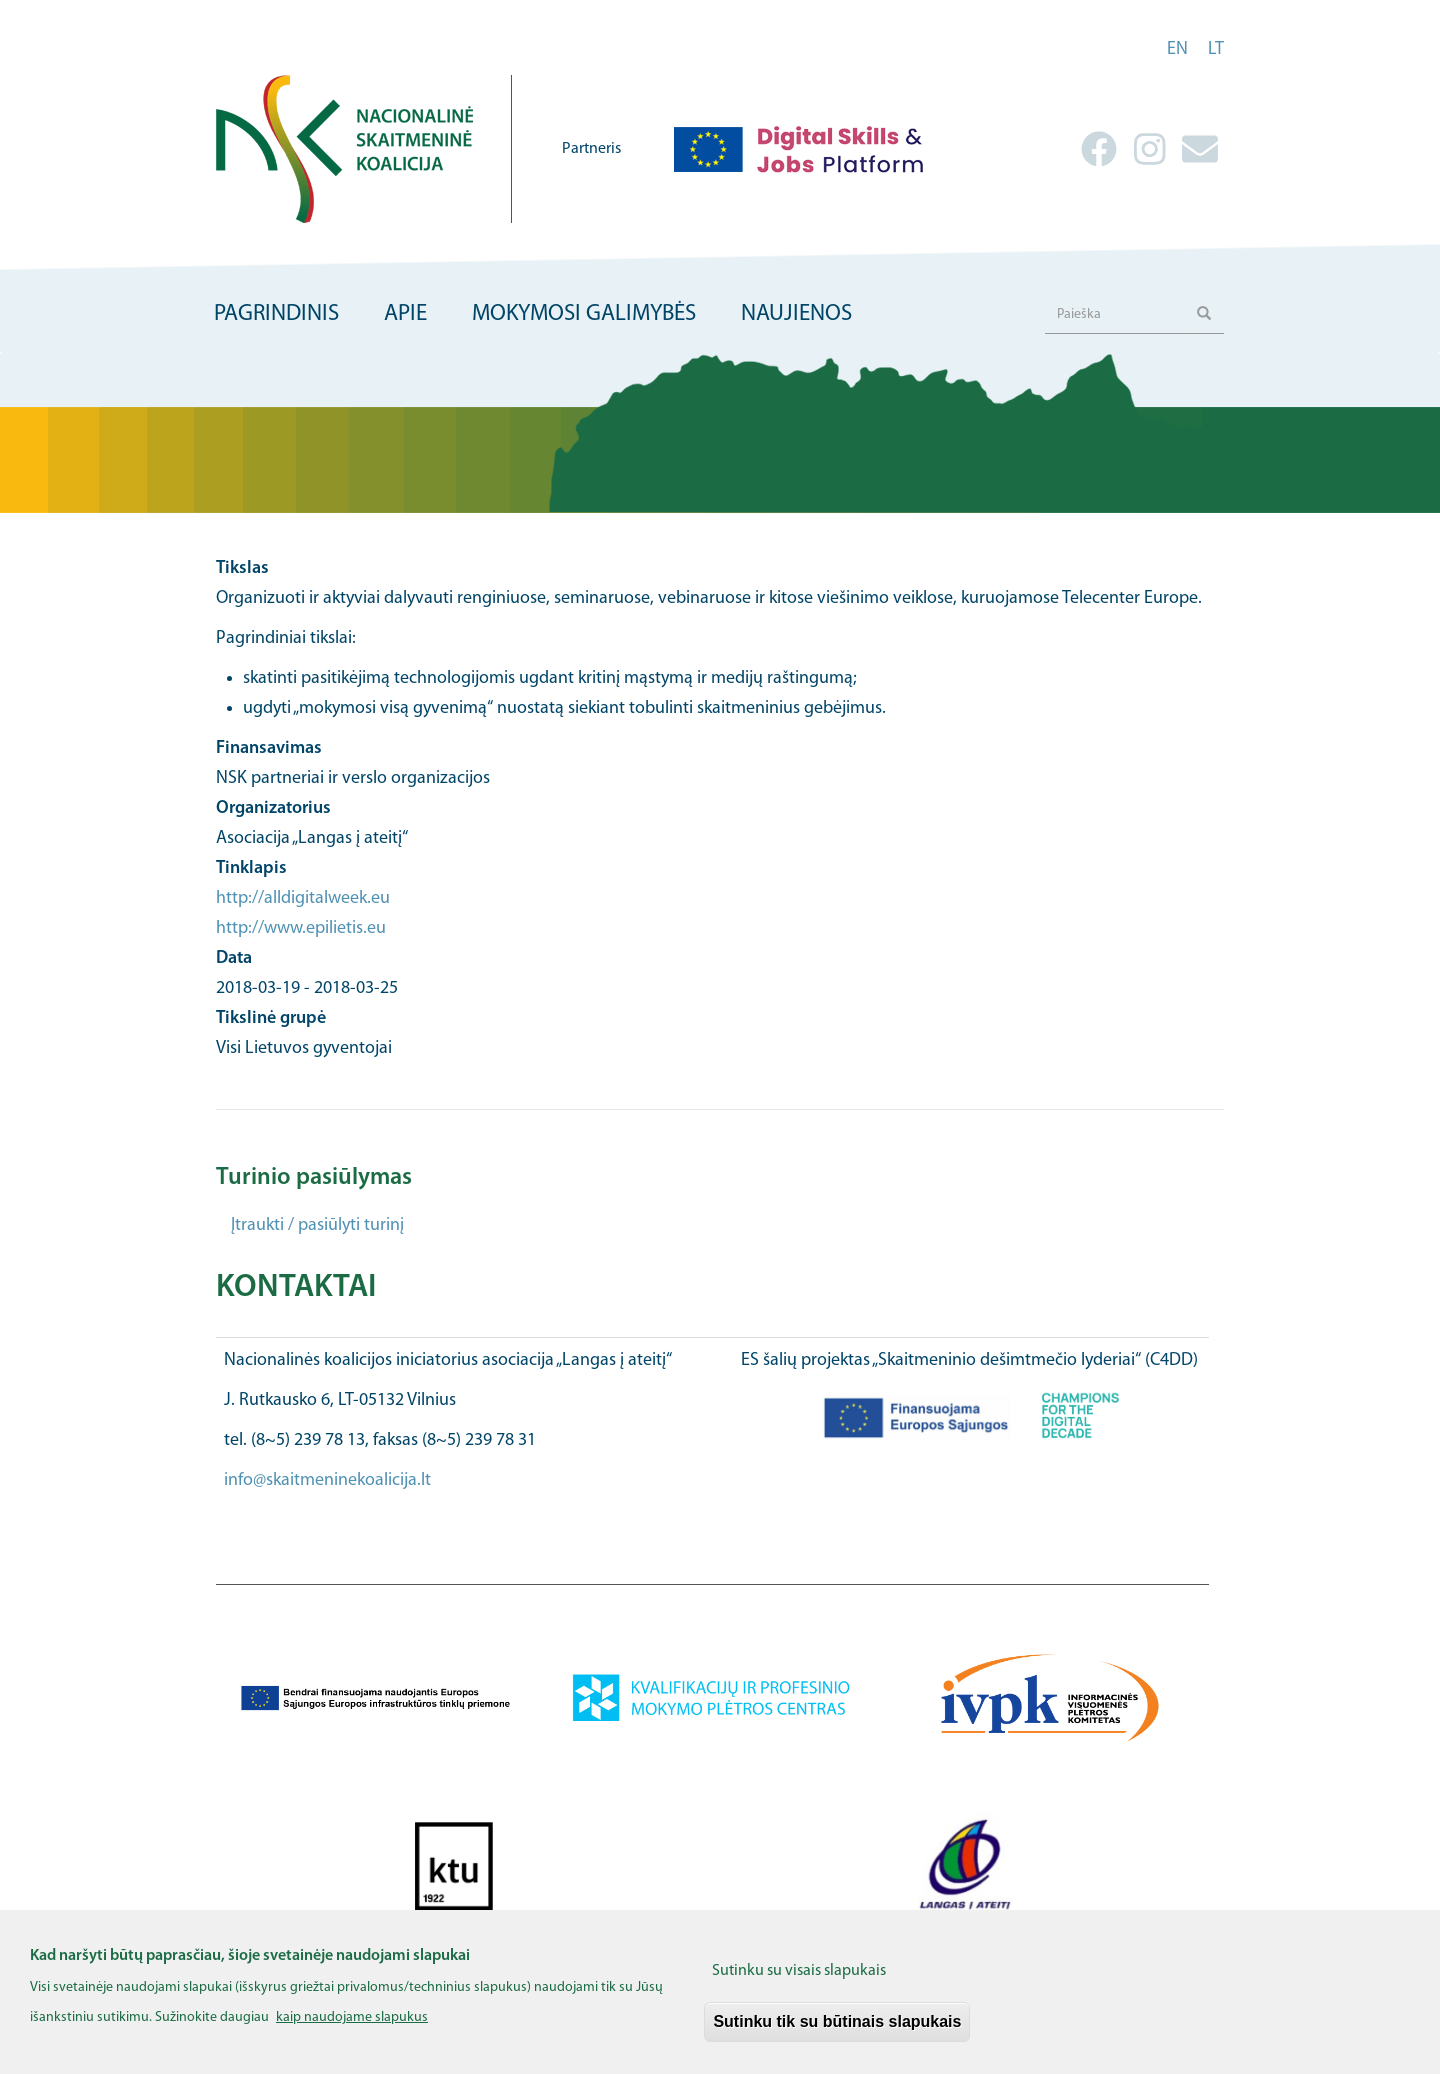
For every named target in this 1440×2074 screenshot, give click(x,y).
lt (1216, 49)
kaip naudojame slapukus (352, 2029)
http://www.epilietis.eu (301, 928)
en (1177, 49)
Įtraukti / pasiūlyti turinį (317, 1225)
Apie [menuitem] (405, 314)
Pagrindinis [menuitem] (276, 314)
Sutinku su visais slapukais (799, 1983)
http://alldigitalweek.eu (303, 898)
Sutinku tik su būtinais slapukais (837, 2033)
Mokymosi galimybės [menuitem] (584, 314)
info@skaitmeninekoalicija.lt (327, 1480)
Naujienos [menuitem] (796, 314)
